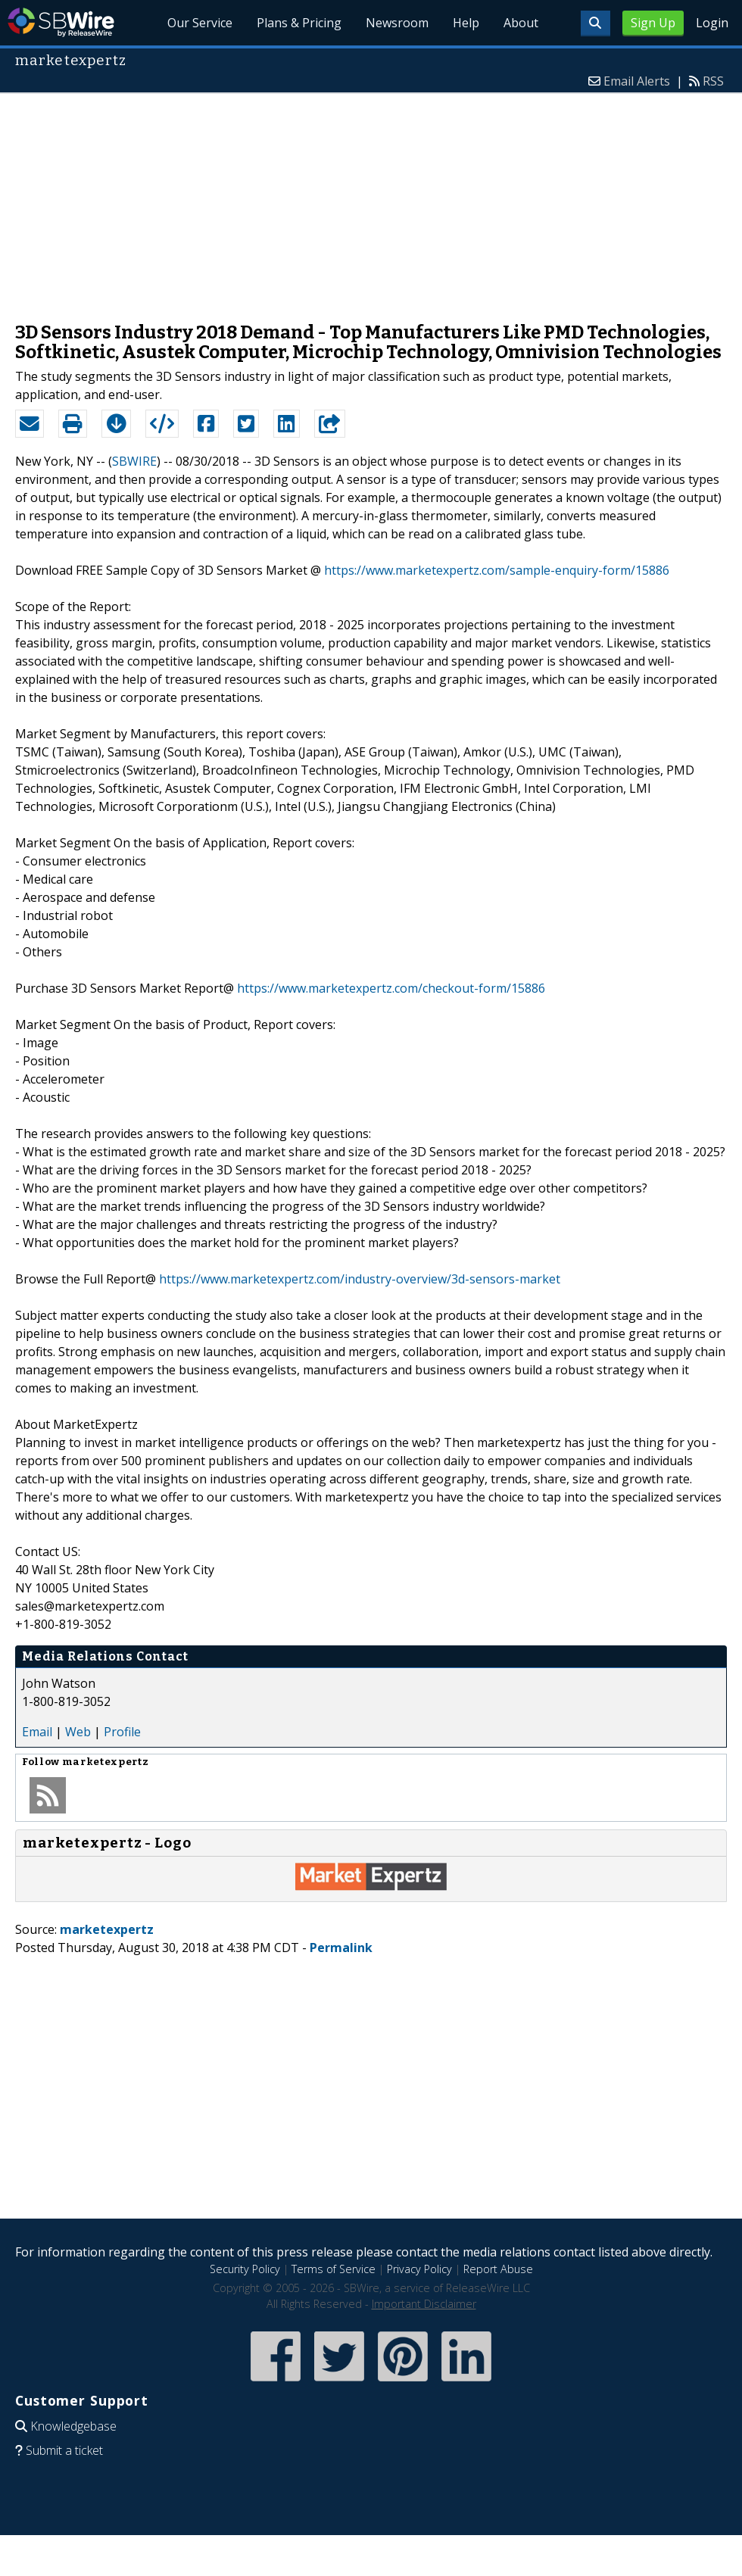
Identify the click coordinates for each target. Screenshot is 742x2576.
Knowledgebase (73, 2426)
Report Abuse (498, 2269)
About (521, 22)
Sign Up (653, 22)
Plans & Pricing (299, 22)
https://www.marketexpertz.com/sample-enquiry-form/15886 (496, 570)
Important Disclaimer (424, 2304)
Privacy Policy (419, 2269)
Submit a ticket (64, 2450)
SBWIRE (134, 461)
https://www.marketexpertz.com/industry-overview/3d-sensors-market (359, 1279)
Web (78, 1731)
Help (466, 22)
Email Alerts (636, 81)
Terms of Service (334, 2269)
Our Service (200, 22)
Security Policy (245, 2269)
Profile (122, 1731)
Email (37, 1731)
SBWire (61, 22)
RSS (713, 81)
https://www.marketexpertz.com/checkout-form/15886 (391, 988)
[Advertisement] (371, 200)
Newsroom (397, 22)
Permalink (341, 1947)
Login (712, 22)
